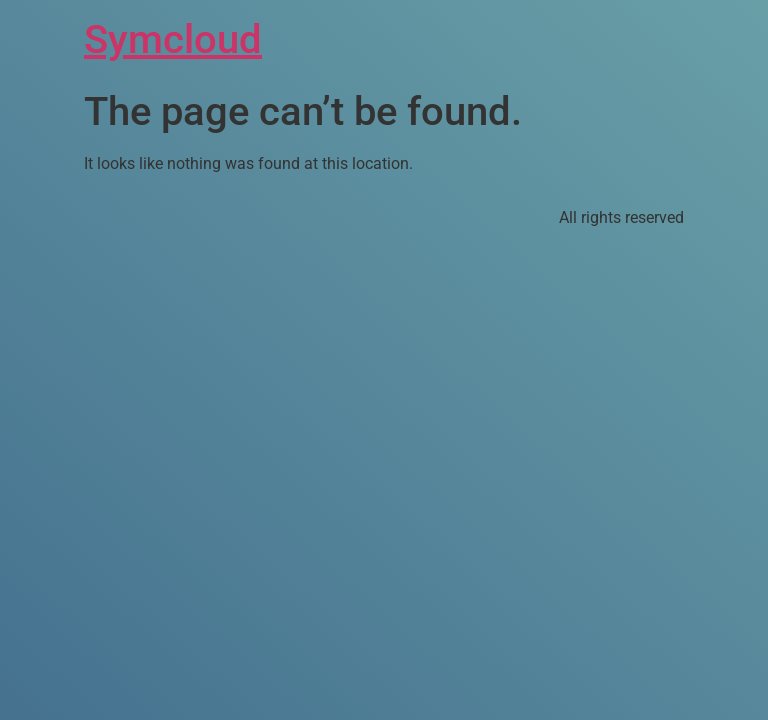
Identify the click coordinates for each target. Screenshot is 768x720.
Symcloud (173, 39)
